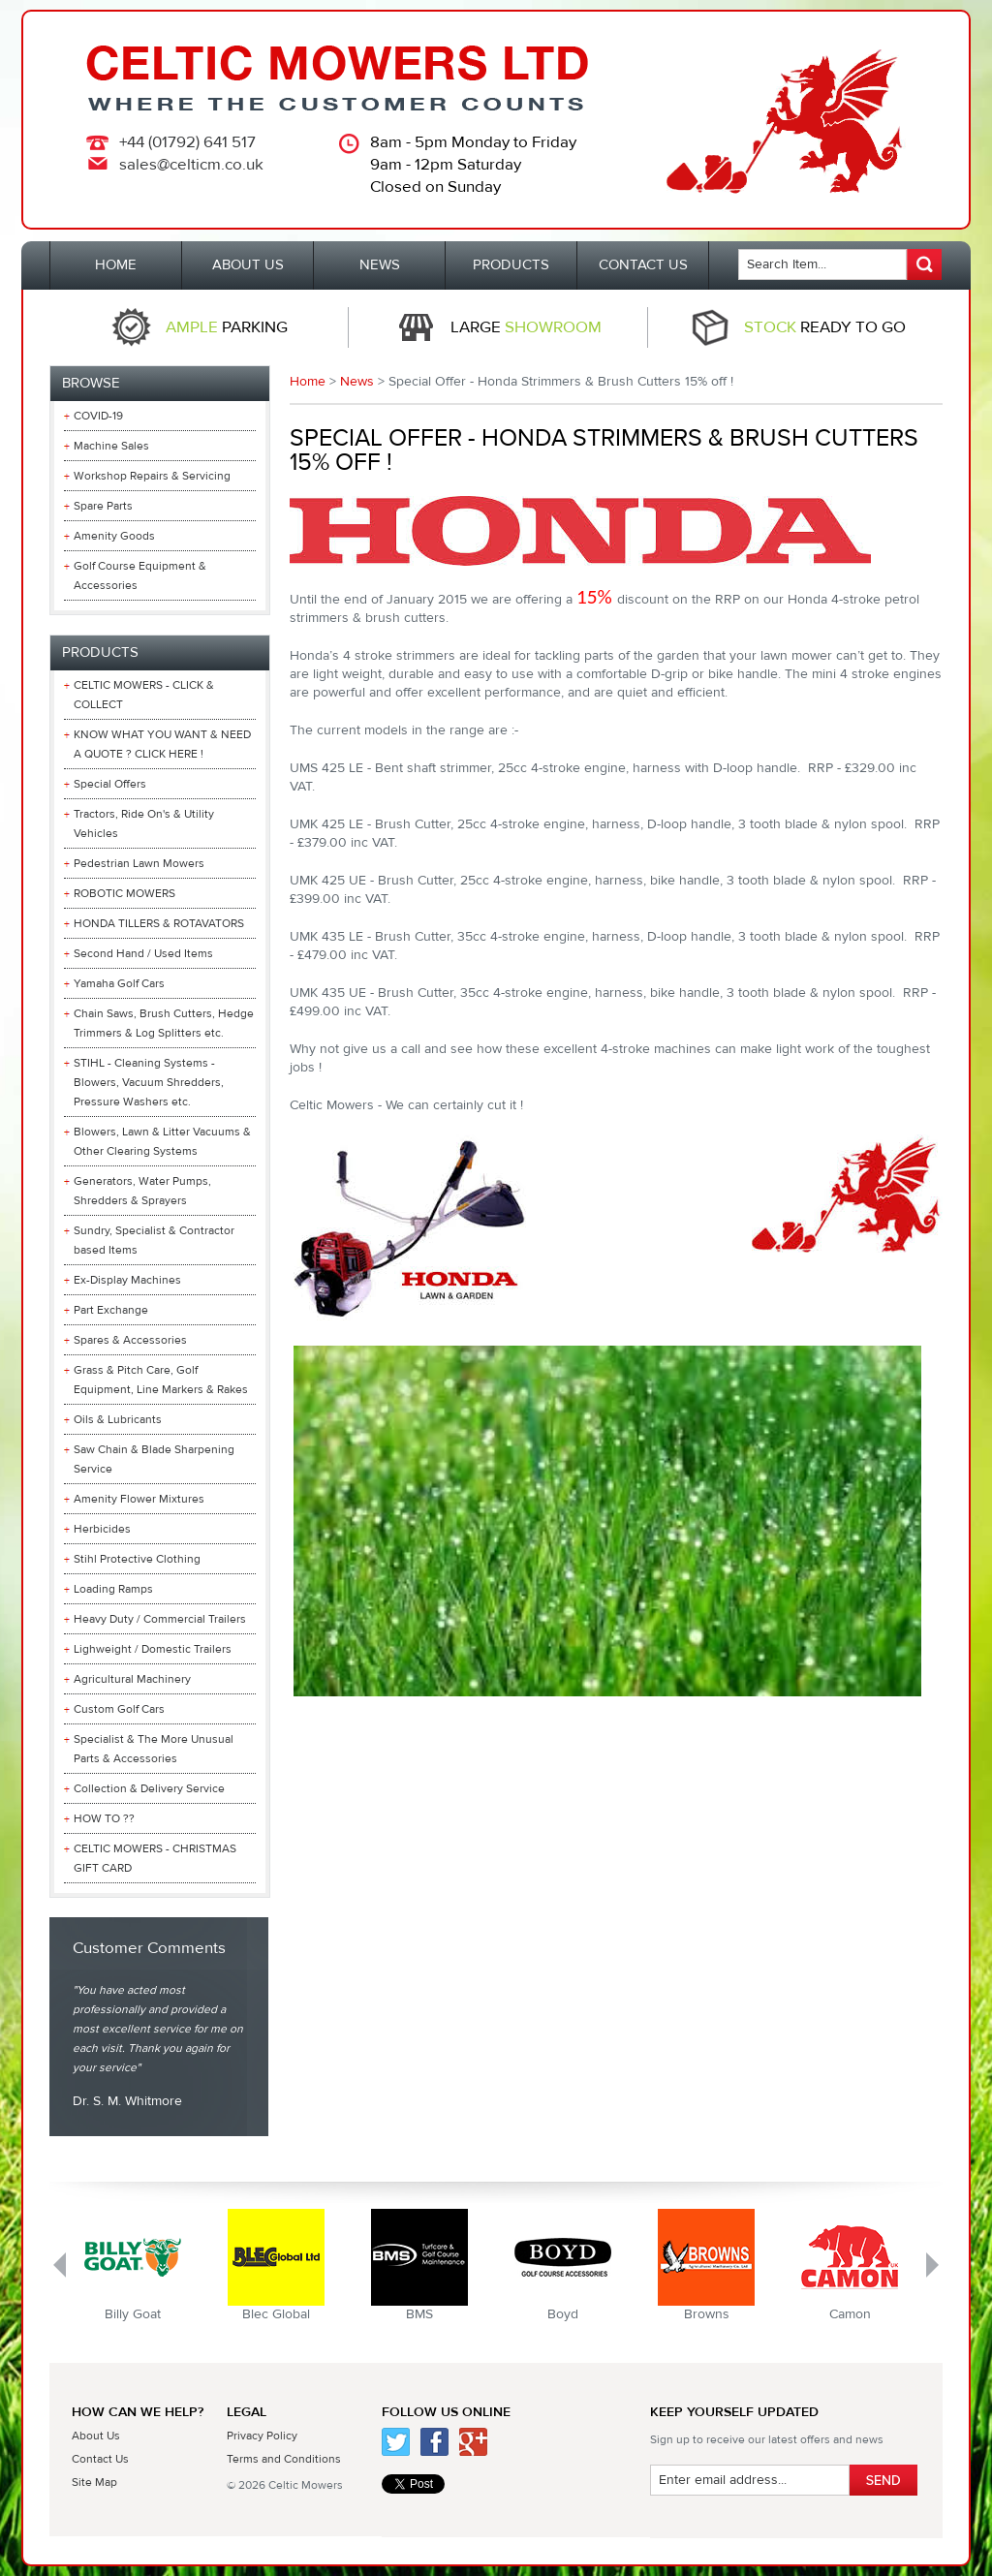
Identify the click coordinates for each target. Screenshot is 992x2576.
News (357, 381)
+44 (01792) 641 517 (187, 142)
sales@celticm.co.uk (191, 164)
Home (308, 381)
